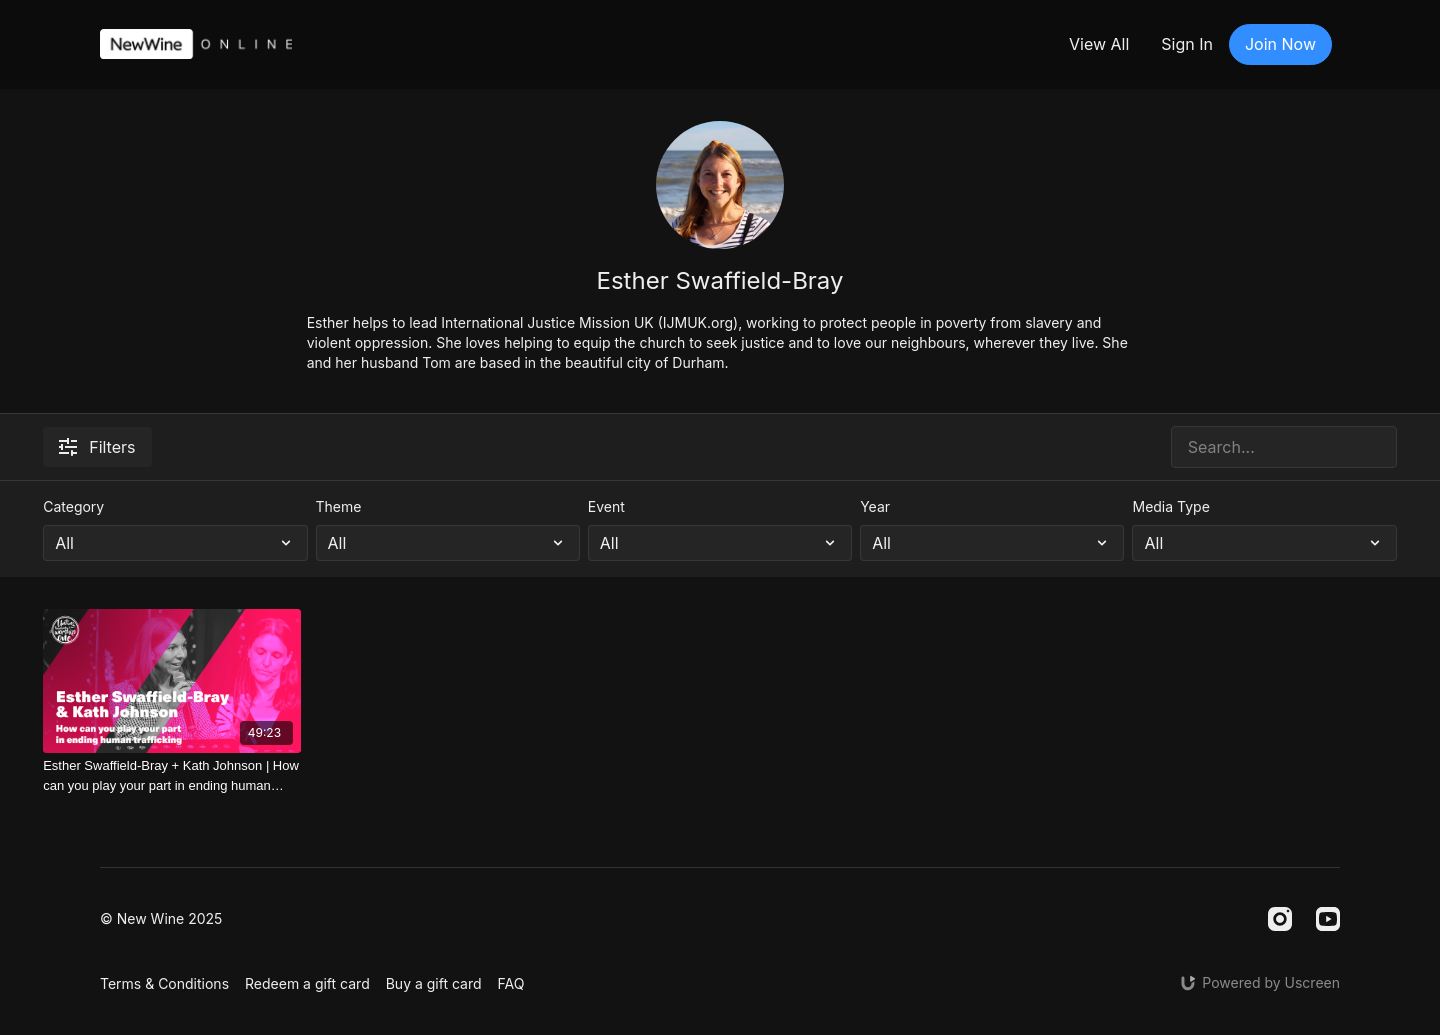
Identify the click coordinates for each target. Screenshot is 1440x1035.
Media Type (1170, 506)
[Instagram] (1280, 919)
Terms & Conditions (164, 983)
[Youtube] (1328, 919)
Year (875, 506)
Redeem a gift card (307, 983)
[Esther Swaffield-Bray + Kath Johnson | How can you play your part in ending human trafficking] (172, 775)
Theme (339, 506)
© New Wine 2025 (161, 919)
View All (1099, 44)
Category (73, 506)
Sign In (1187, 44)
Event (606, 506)
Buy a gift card (434, 983)
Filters (97, 447)
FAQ (511, 983)
